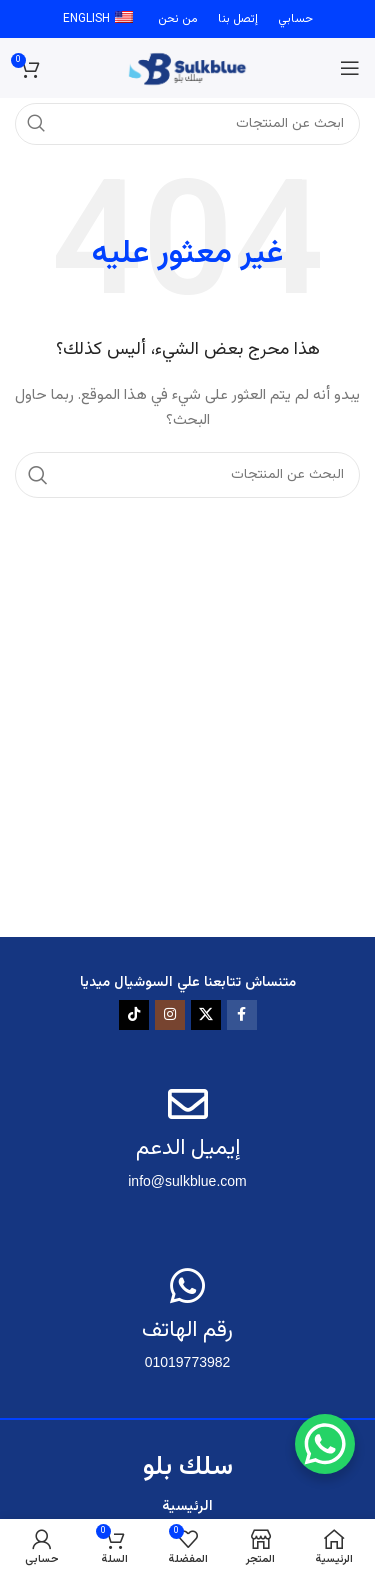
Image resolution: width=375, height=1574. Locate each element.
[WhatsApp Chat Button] (325, 1444)
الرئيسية (187, 1507)
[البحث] (187, 475)
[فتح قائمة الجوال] (350, 68)
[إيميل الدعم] (188, 1104)
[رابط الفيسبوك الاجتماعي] (242, 1015)
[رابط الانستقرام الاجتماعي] (170, 1015)
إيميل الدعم (188, 1148)
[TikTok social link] (134, 1015)
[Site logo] (187, 69)
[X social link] (206, 1015)
